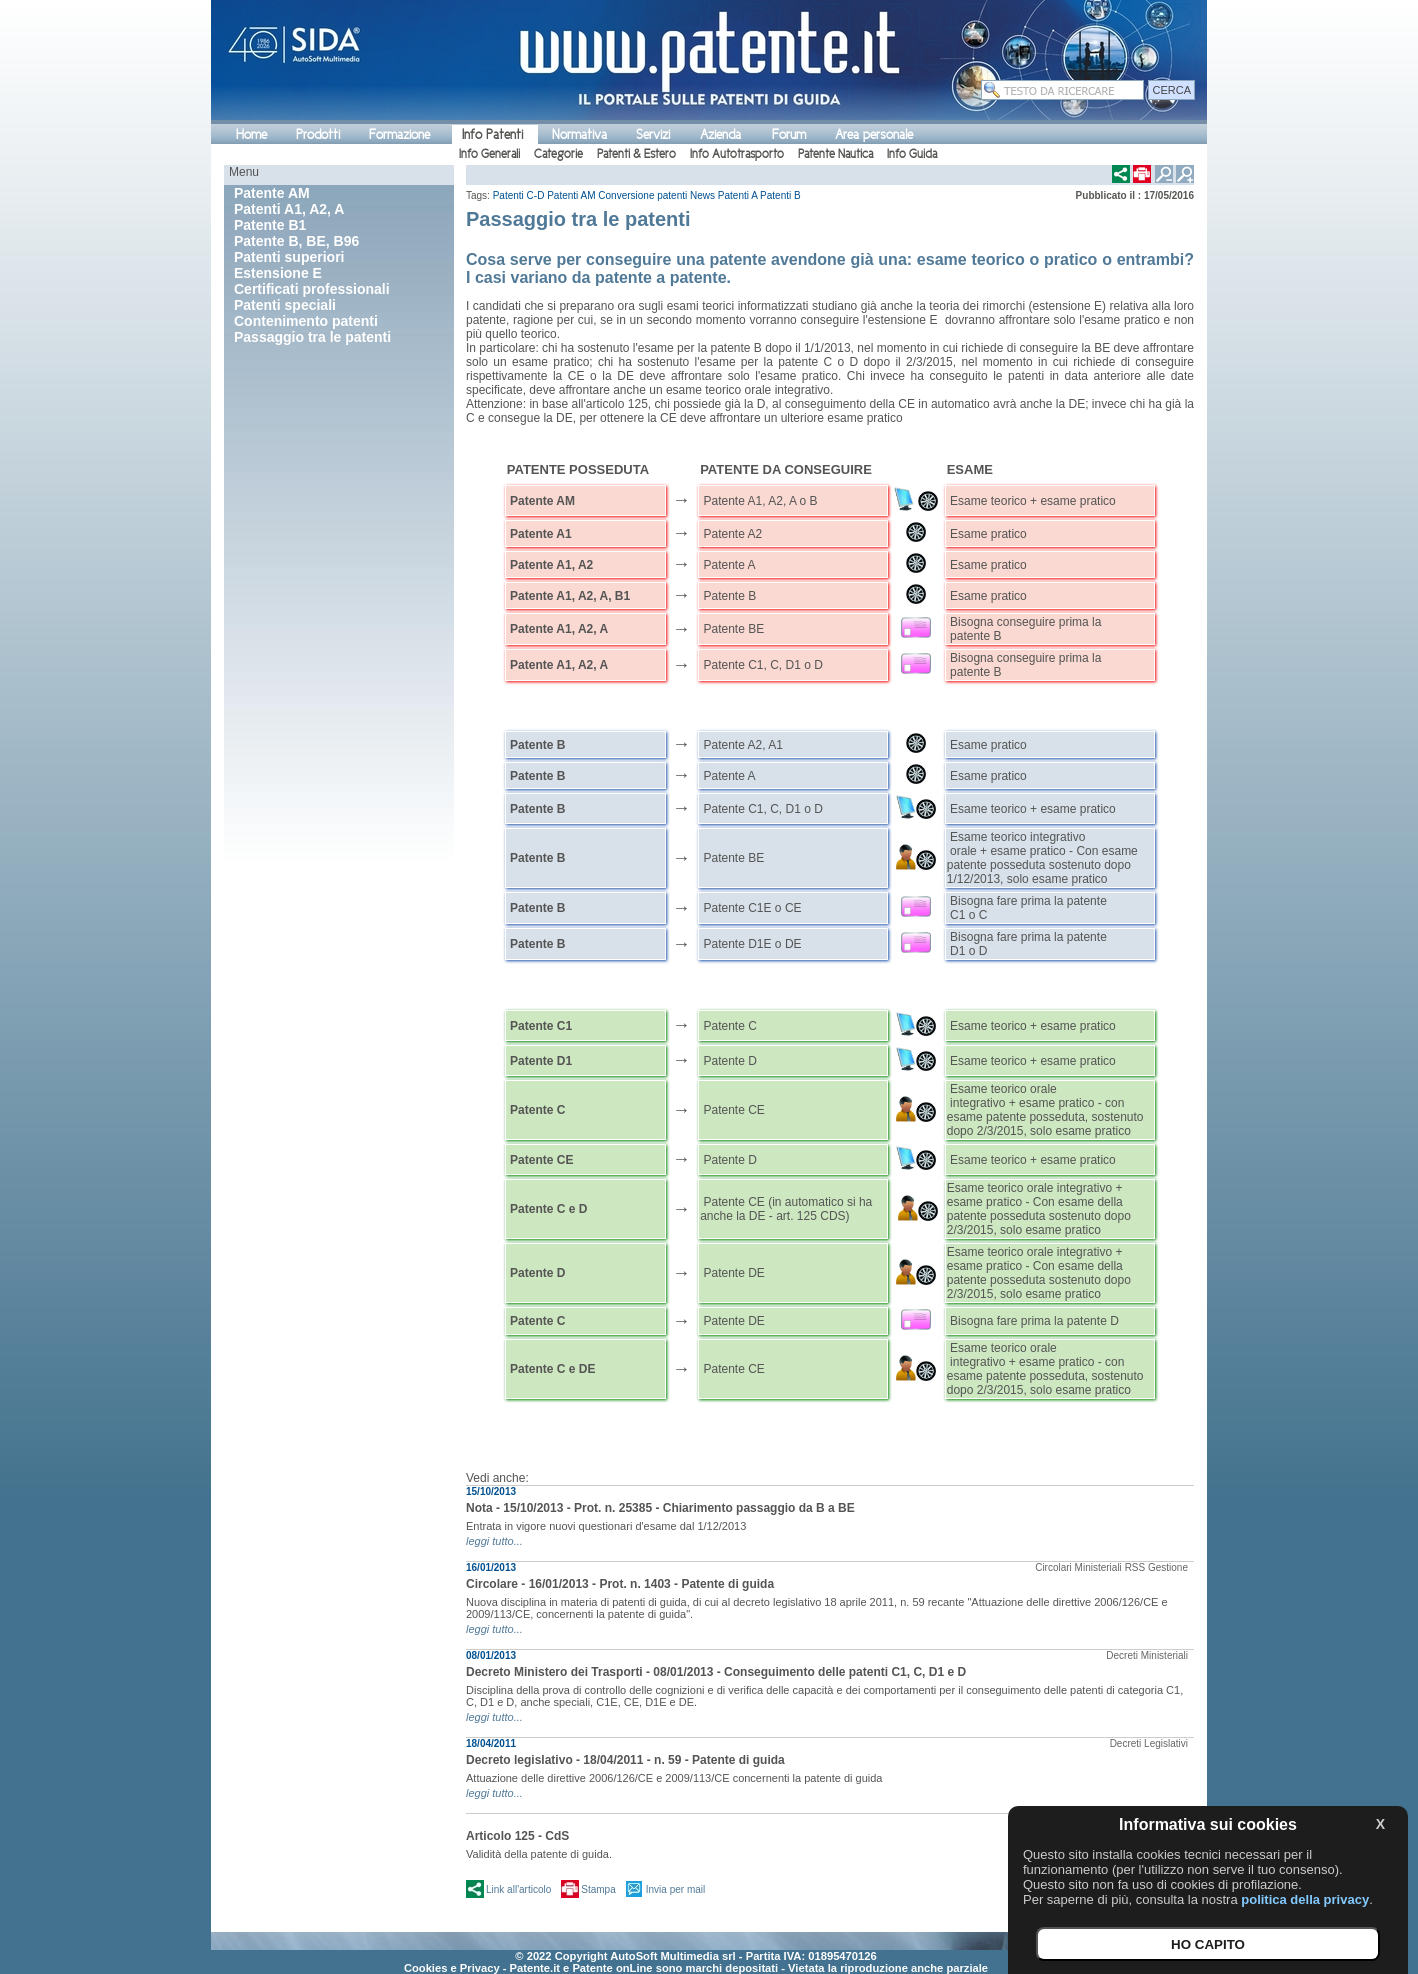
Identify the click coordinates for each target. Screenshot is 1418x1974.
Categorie (558, 154)
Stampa (598, 1889)
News (702, 195)
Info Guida (912, 154)
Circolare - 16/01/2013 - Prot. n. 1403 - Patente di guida (620, 1584)
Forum (789, 134)
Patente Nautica (835, 154)
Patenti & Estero (636, 154)
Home (251, 134)
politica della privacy (1305, 1899)
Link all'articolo (518, 1889)
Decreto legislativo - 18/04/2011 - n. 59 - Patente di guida (625, 1760)
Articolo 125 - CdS (517, 1836)
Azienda (720, 134)
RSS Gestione (1156, 1567)
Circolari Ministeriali (1078, 1567)
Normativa (579, 134)
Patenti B (780, 195)
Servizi (653, 134)
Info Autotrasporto (737, 154)
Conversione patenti (642, 195)
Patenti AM (571, 195)
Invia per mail (675, 1889)
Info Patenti (492, 134)
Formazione (399, 134)
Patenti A (737, 195)
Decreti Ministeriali (1147, 1655)
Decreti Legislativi (1149, 1743)
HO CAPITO (1208, 1944)
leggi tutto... (494, 1541)
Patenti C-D (519, 195)
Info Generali (489, 154)
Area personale (874, 134)
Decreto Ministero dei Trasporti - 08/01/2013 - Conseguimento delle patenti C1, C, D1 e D (716, 1672)
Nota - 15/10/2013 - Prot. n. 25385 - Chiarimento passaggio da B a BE (660, 1508)
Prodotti (318, 134)
